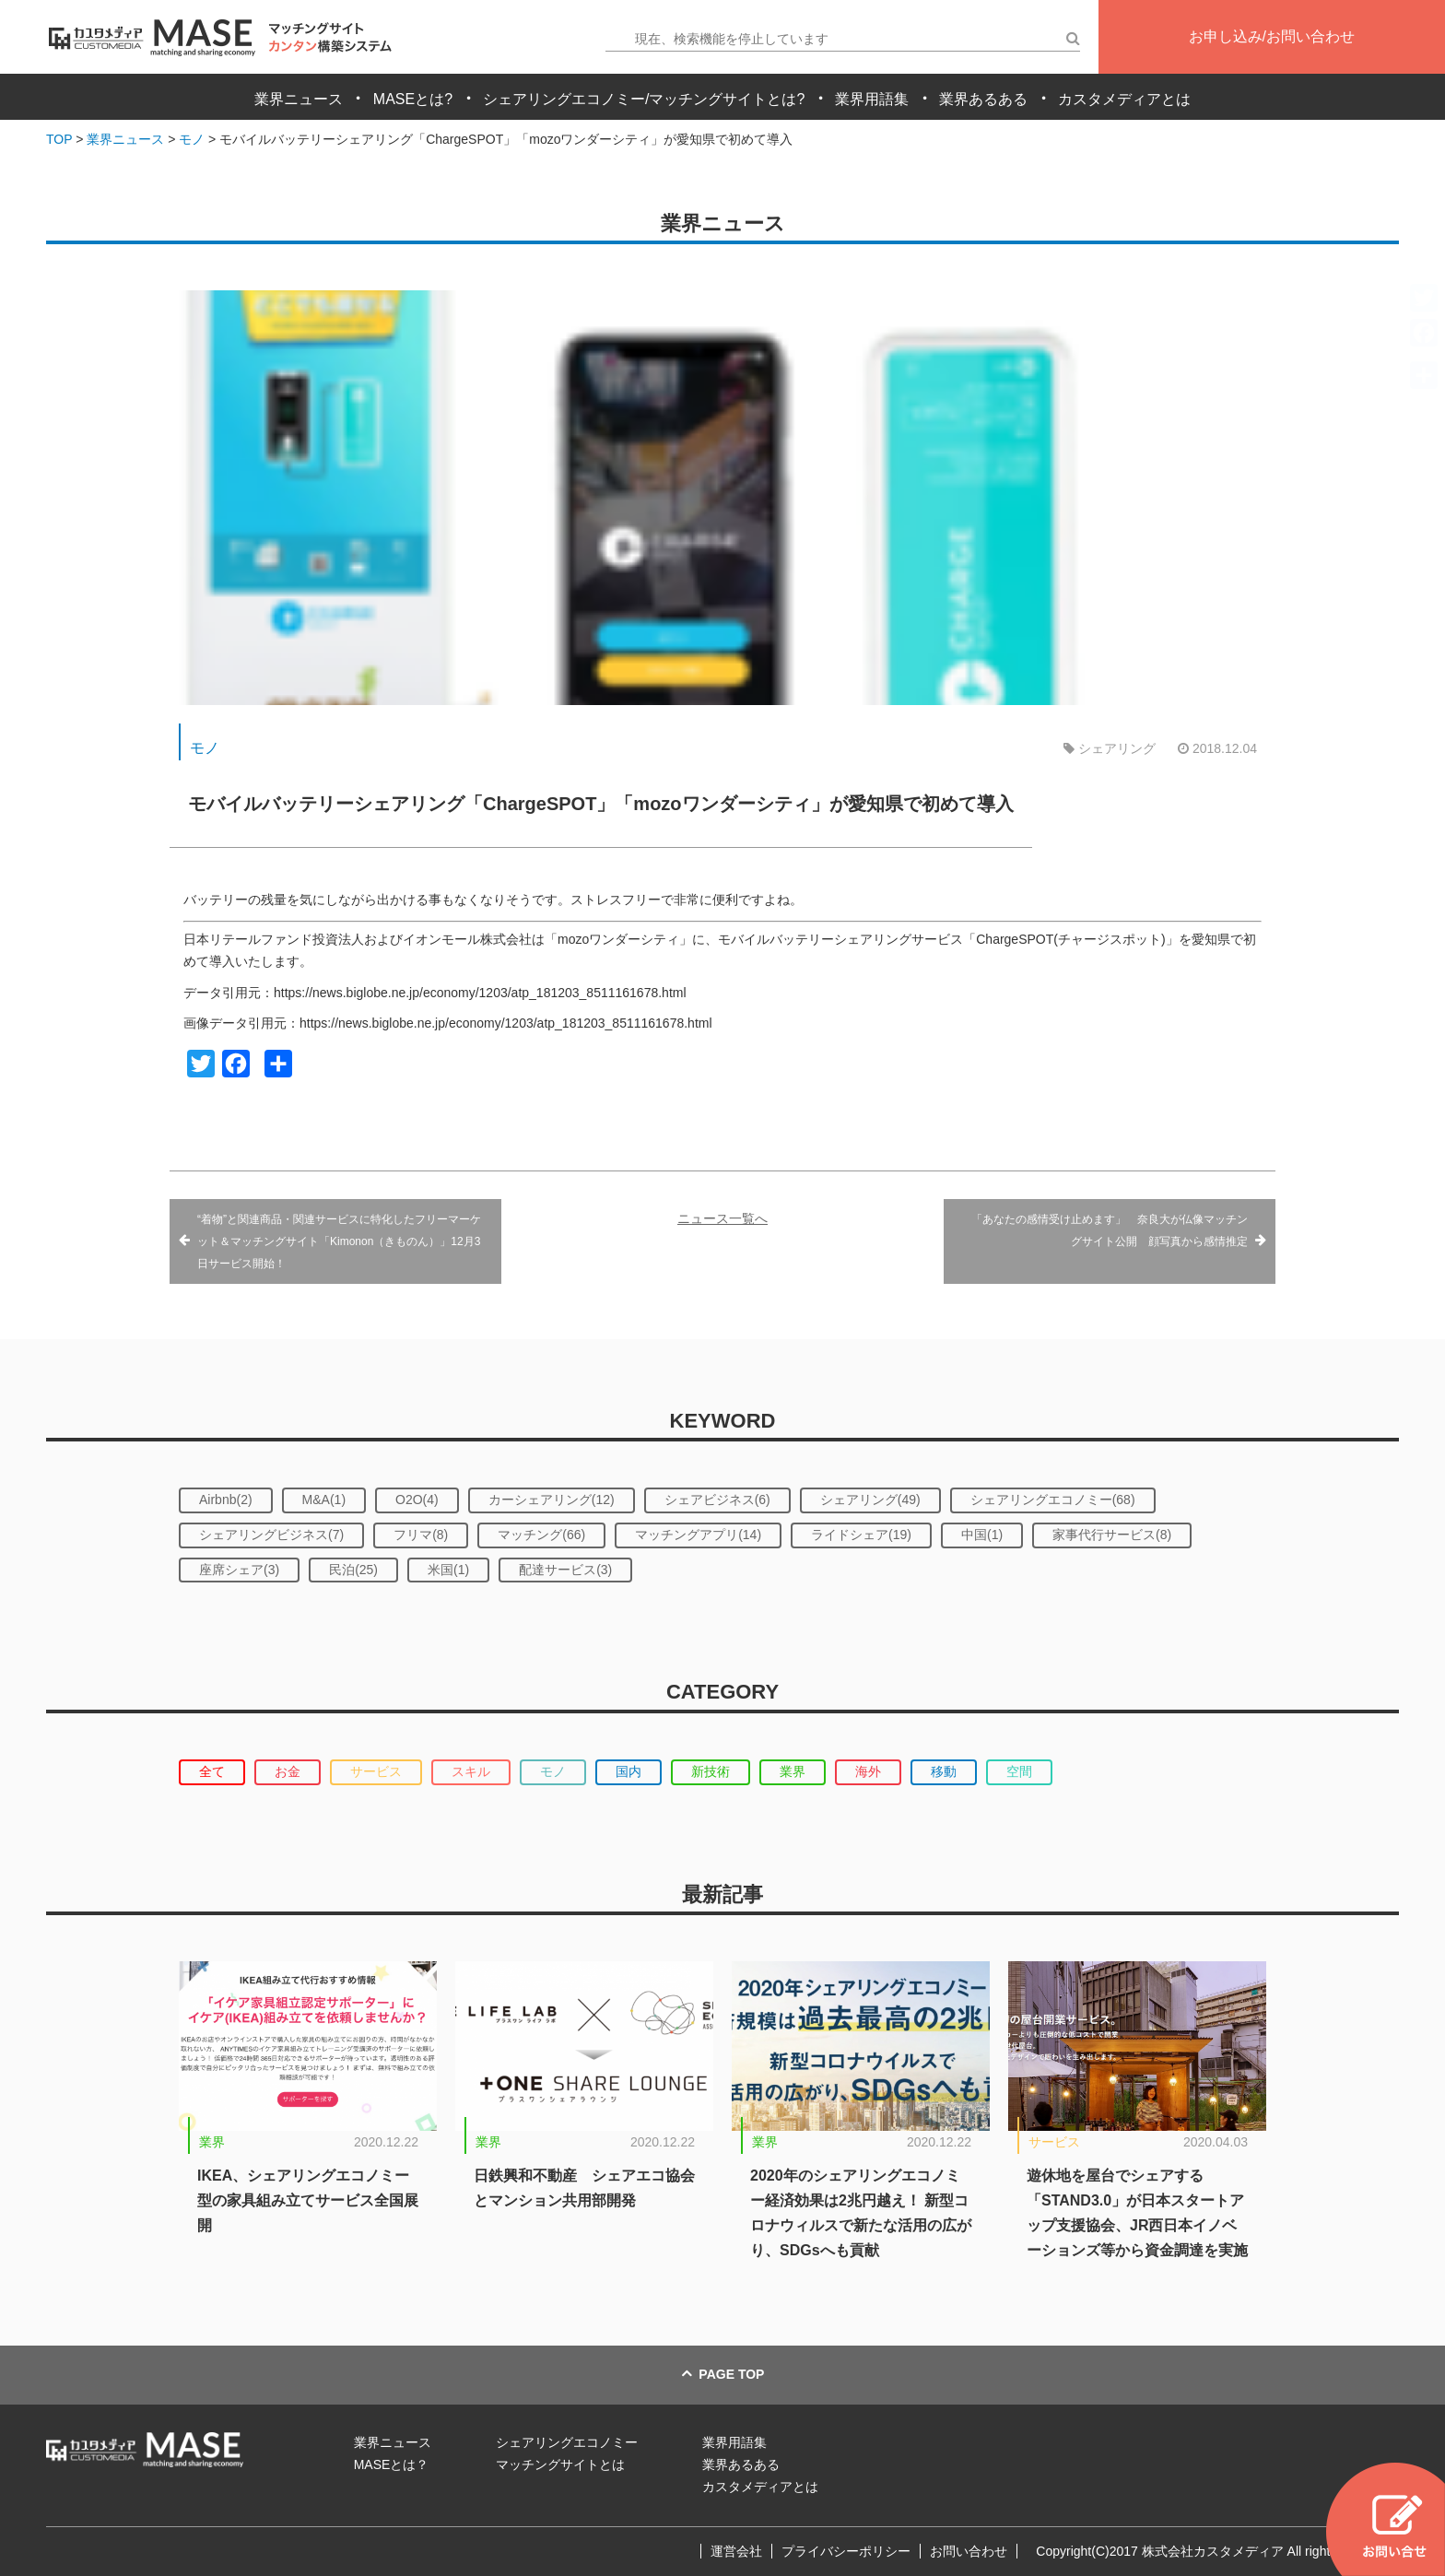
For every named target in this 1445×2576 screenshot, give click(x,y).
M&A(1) (324, 1499)
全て (212, 1771)
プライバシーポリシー (845, 2551)
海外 (868, 1771)
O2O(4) (417, 1499)
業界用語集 (872, 99)
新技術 (710, 1771)
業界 (792, 1771)
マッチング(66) (541, 1534)
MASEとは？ (391, 2464)
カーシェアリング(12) (551, 1499)
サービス (376, 1771)
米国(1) (448, 1569)
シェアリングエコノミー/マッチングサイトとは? (644, 99)
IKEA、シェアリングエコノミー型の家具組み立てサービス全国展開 (307, 2200)
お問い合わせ (968, 2551)
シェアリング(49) (870, 1499)
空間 (1019, 1771)
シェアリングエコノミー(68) (1052, 1499)
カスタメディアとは (1124, 99)
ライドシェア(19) (861, 1534)
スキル (471, 1771)
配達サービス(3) (565, 1569)
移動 (944, 1771)
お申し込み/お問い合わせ (1272, 36)
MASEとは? (412, 99)
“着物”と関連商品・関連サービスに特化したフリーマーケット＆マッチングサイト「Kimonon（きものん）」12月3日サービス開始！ (339, 1241)
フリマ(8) (421, 1534)
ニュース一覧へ (722, 1218)
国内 (628, 1771)
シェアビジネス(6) (717, 1499)
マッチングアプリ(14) (698, 1534)
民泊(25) (353, 1569)
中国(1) (982, 1534)
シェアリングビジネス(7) (271, 1534)
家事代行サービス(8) (1111, 1534)
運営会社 (736, 2551)
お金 (287, 1771)
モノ (204, 748)
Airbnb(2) (226, 1499)
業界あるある (983, 99)
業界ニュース (298, 99)
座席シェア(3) (239, 1569)
